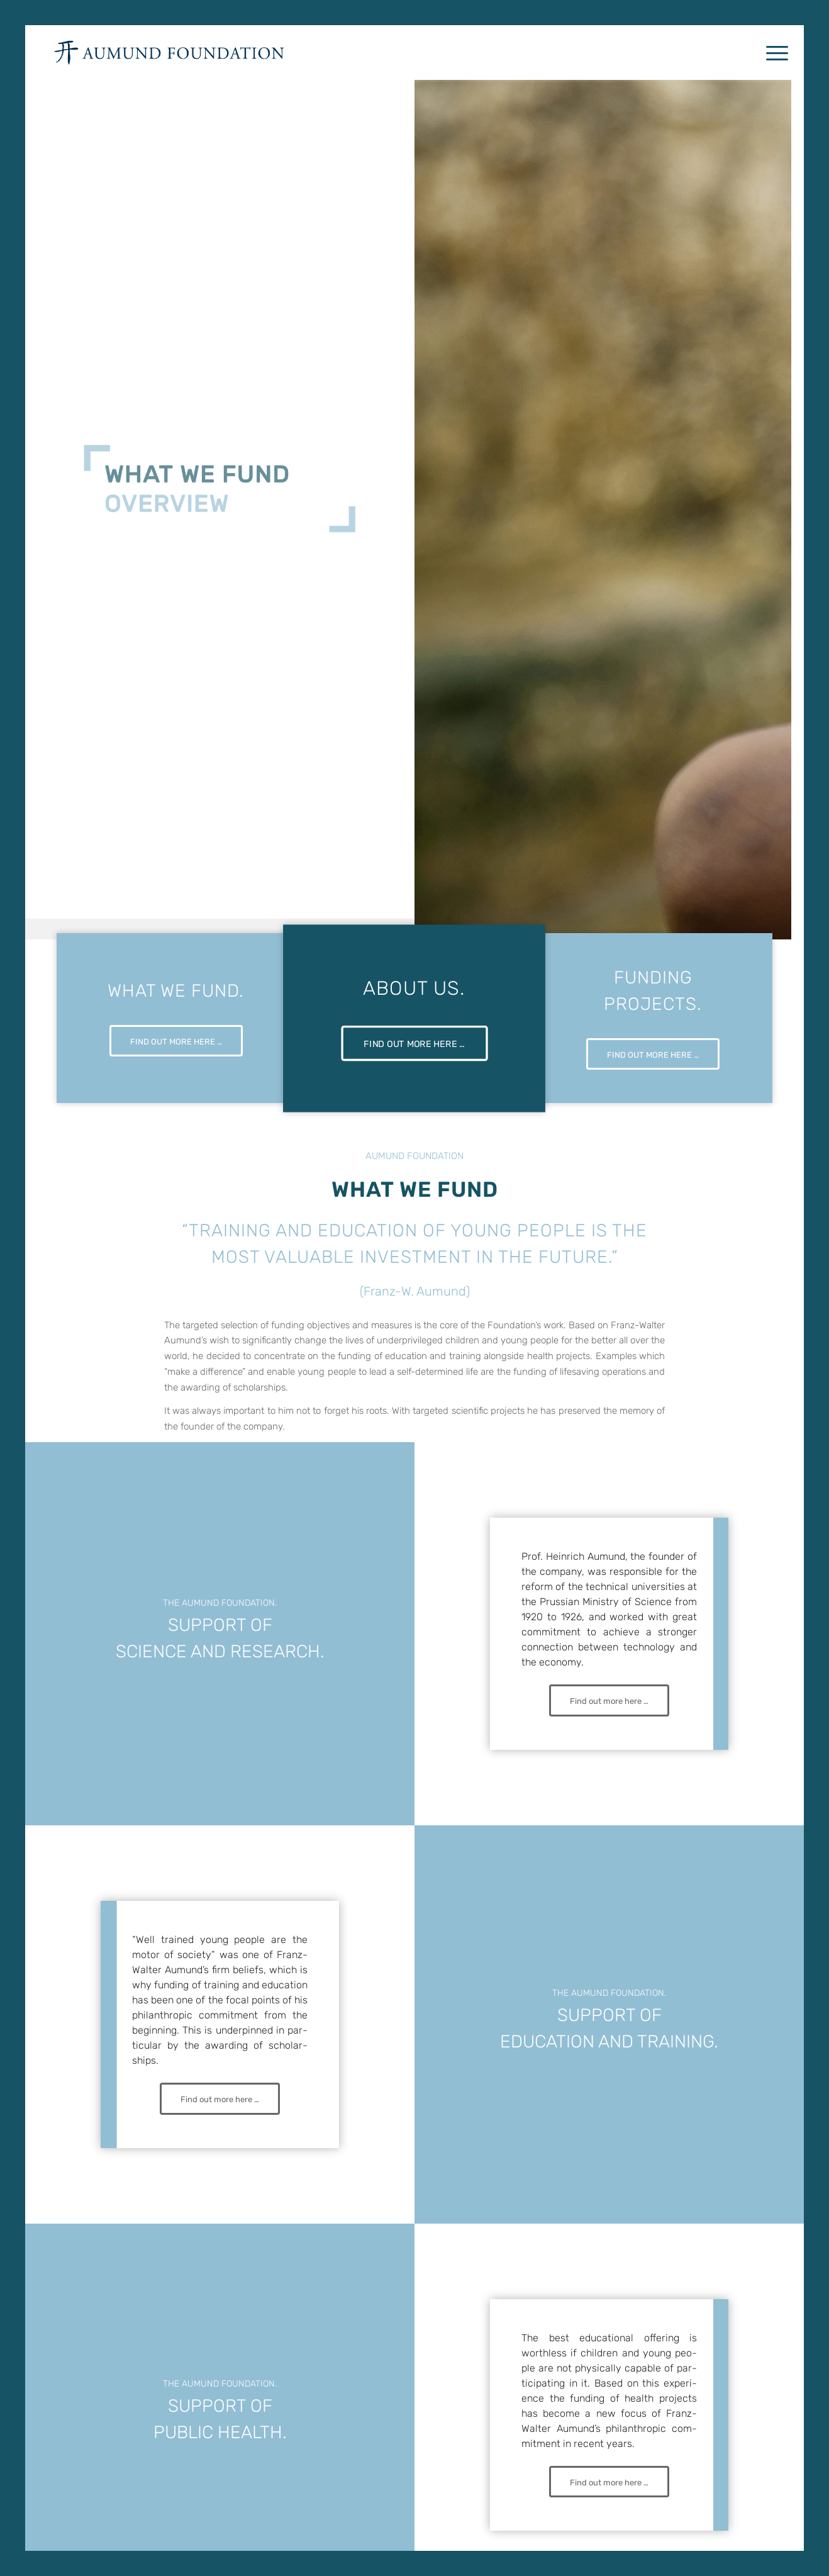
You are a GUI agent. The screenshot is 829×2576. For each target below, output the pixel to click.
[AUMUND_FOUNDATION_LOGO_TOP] (169, 53)
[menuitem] (773, 53)
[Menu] (773, 53)
